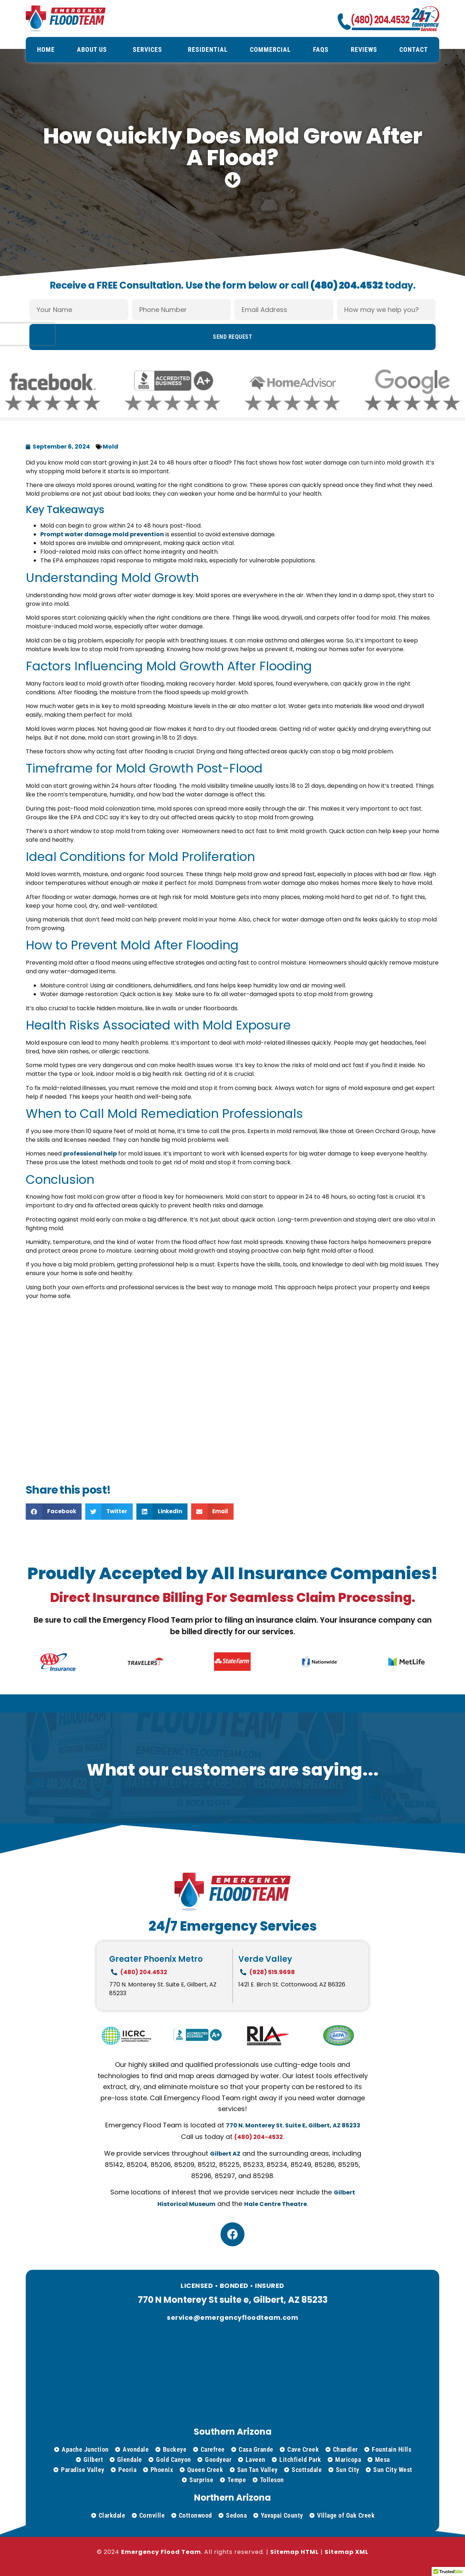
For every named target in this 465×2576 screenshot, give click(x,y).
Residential (208, 49)
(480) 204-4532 (258, 2137)
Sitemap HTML (294, 2552)
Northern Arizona (232, 2498)
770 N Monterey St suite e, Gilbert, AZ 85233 (233, 2300)
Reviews (364, 49)
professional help (90, 1153)
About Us (94, 49)
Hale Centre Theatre (275, 2204)
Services (149, 49)
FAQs (321, 49)
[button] (54, 1511)
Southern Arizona (233, 2432)
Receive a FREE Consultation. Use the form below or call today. (233, 273)
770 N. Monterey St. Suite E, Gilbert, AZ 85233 (293, 2125)
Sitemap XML (347, 2552)
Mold (110, 446)
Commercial (270, 49)
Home (46, 49)
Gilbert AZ (225, 2154)
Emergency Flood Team (161, 2552)
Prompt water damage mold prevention (102, 534)
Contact (413, 49)
